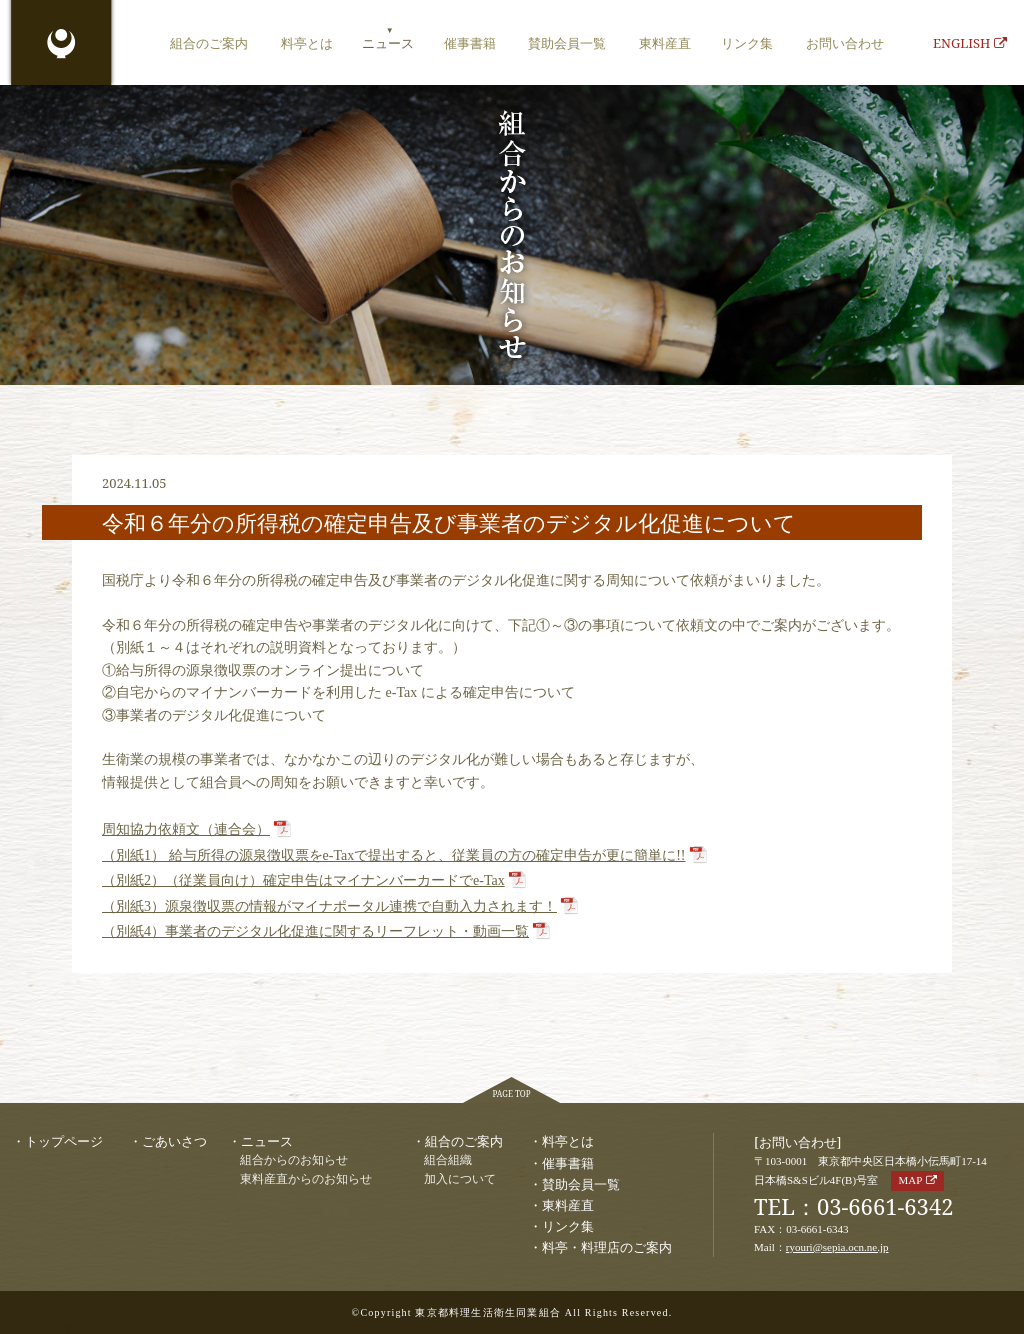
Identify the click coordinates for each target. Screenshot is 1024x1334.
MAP (910, 1180)
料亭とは (307, 43)
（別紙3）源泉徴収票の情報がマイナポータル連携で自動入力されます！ (329, 906)
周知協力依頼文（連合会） (186, 829)
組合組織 (448, 1160)
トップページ (64, 1141)
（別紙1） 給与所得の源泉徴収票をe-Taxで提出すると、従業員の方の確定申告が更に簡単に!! (394, 855)
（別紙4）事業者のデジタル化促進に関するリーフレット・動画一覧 (315, 931)
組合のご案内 (209, 43)
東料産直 (665, 43)
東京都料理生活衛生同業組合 (61, 45)
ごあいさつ (174, 1141)
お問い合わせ (845, 43)
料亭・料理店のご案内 (607, 1247)
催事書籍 (470, 43)
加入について (460, 1179)
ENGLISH (970, 43)
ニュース (388, 43)
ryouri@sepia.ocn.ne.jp (837, 1247)
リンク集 (747, 43)
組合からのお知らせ (294, 1160)
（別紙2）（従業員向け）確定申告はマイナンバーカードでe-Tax (303, 880)
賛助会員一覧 (567, 43)
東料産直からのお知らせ (306, 1179)
